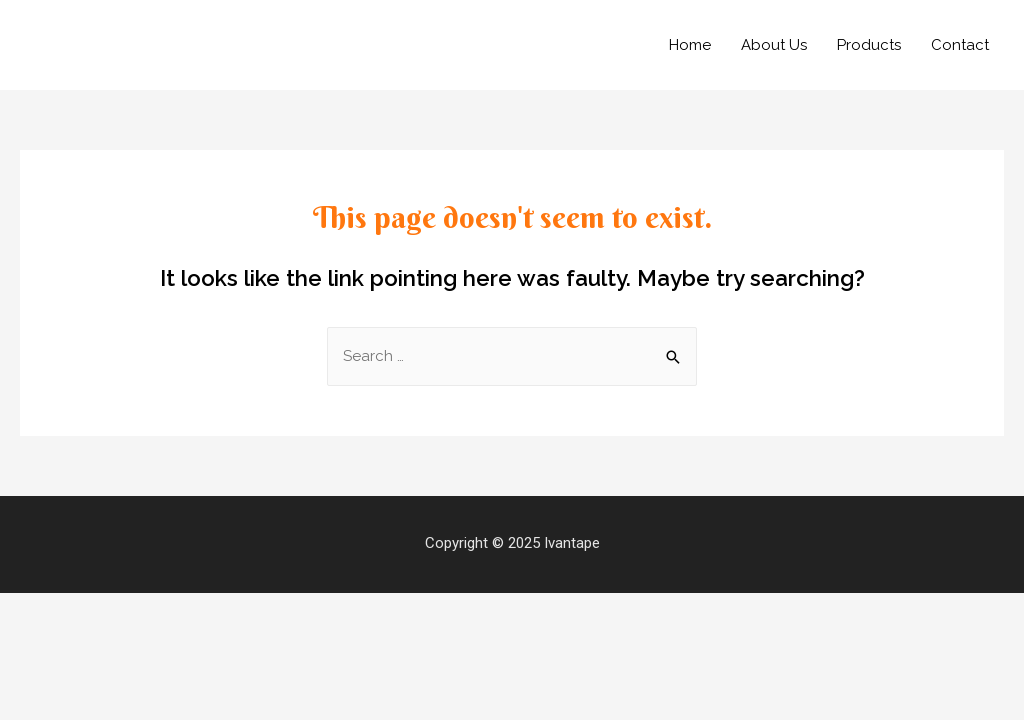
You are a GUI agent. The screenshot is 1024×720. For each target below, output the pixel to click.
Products (869, 45)
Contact (960, 45)
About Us (774, 45)
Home (690, 45)
